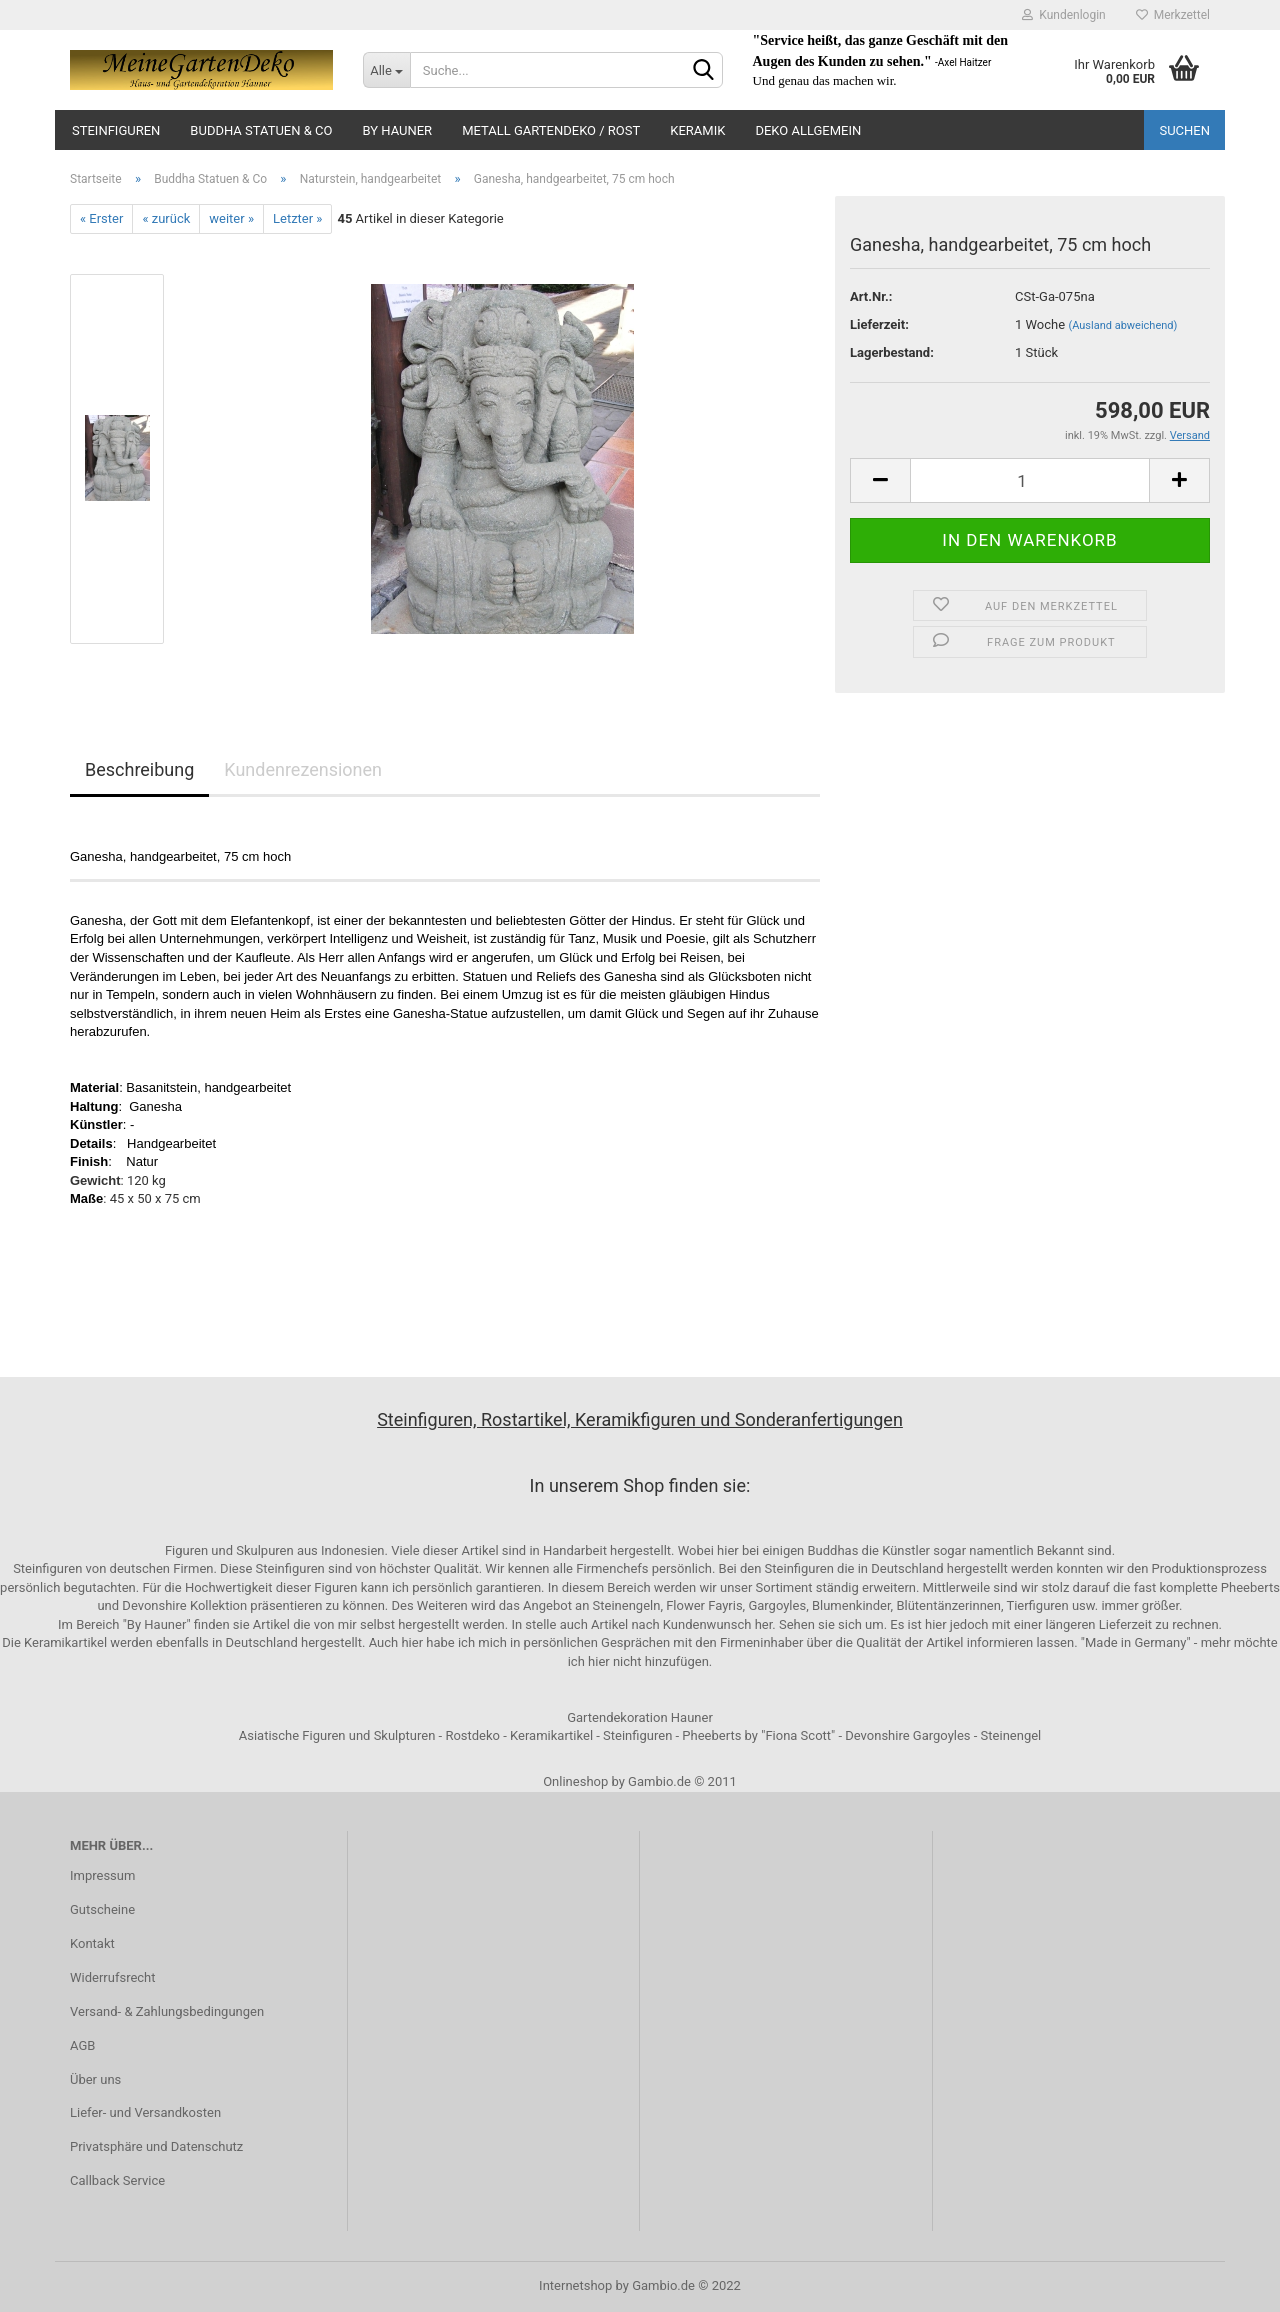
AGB (82, 2045)
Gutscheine (102, 1909)
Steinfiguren (116, 130)
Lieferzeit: (879, 324)
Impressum (102, 1875)
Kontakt (92, 1943)
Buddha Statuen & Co (261, 130)
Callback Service (117, 2180)
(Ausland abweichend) (1122, 325)
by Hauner (397, 130)
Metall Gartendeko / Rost (551, 130)
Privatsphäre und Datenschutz (156, 2146)
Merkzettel (1173, 15)
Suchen (1184, 130)
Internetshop (575, 2285)
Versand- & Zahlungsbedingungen (167, 2011)
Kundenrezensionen (303, 769)
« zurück (166, 218)
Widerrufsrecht (113, 1977)
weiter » (231, 218)
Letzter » (297, 218)
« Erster (101, 218)
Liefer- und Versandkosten (145, 2112)
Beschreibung (139, 769)
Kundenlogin (1063, 15)
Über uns (95, 2079)
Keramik (697, 130)
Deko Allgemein (808, 130)
